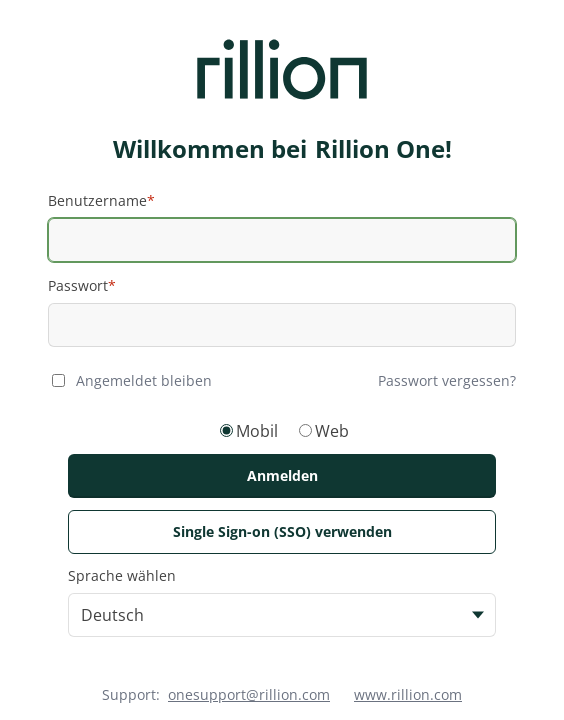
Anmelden (282, 475)
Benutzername (97, 200)
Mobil (257, 431)
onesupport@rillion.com (249, 694)
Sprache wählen (122, 575)
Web (332, 431)
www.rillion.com (408, 694)
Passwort (78, 285)
